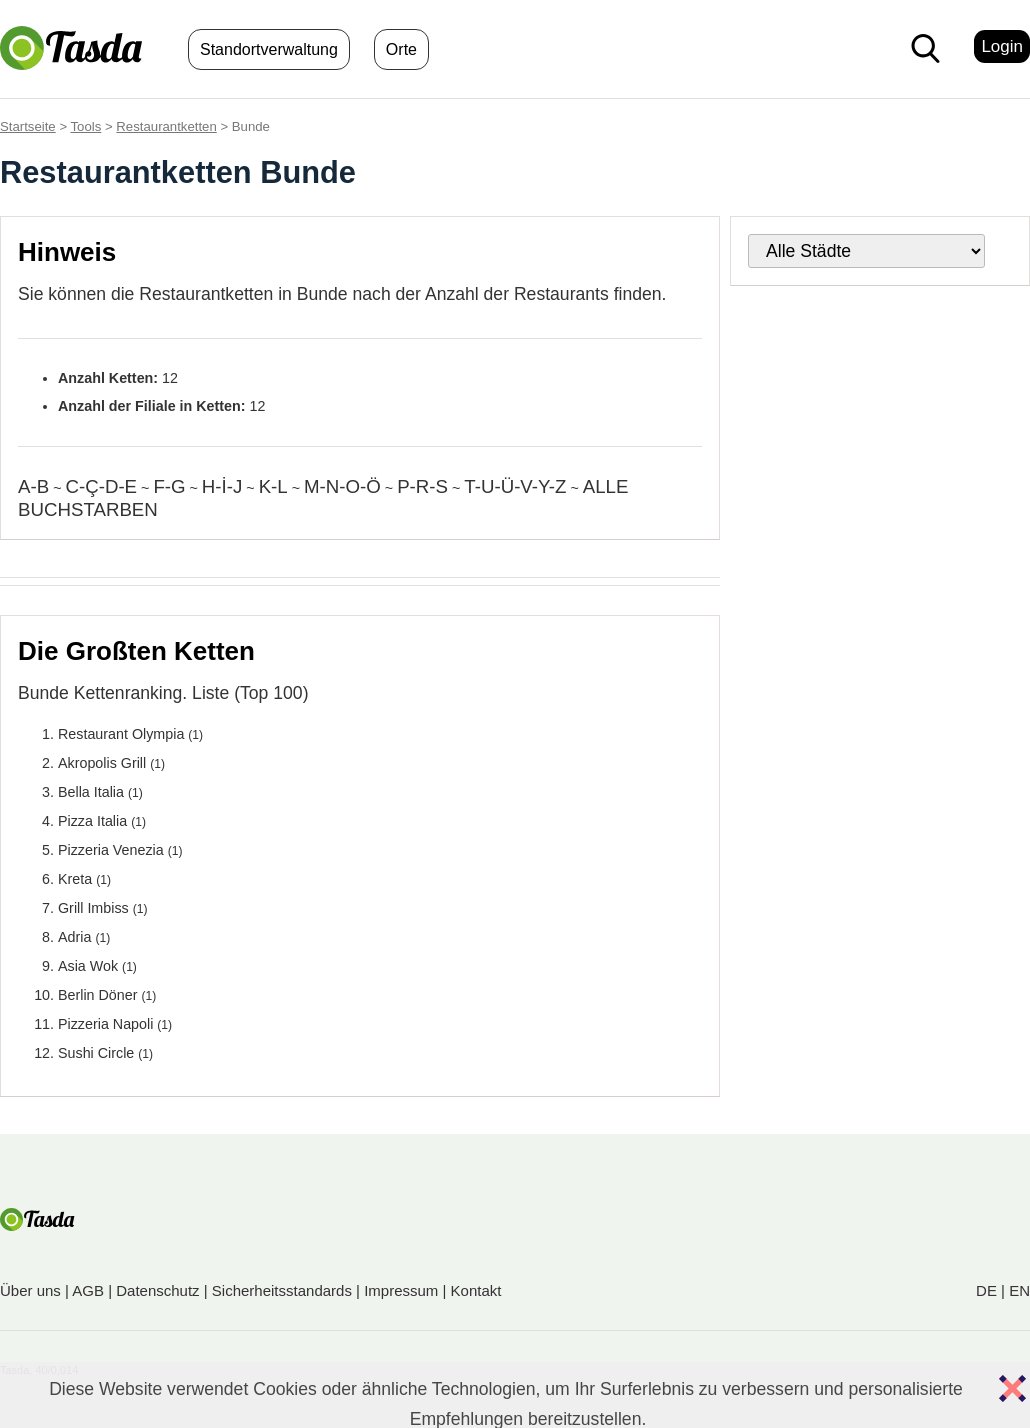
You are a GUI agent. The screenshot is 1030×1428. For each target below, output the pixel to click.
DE (986, 1290)
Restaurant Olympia (121, 734)
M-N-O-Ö (342, 486)
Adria (74, 937)
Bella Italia (91, 792)
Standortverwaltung (269, 49)
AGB (88, 1290)
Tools (86, 126)
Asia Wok (88, 966)
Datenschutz (157, 1290)
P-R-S (422, 486)
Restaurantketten (166, 126)
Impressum (401, 1290)
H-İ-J (222, 486)
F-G (169, 486)
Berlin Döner (97, 995)
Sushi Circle (96, 1053)
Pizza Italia (92, 821)
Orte (401, 49)
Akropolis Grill (102, 763)
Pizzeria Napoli (105, 1024)
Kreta (75, 879)
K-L (273, 486)
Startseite (28, 126)
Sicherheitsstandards (282, 1290)
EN (1019, 1290)
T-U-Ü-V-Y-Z (515, 486)
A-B (33, 486)
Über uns (30, 1290)
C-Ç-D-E (101, 486)
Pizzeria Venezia (111, 850)
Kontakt (476, 1290)
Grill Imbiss (93, 908)
